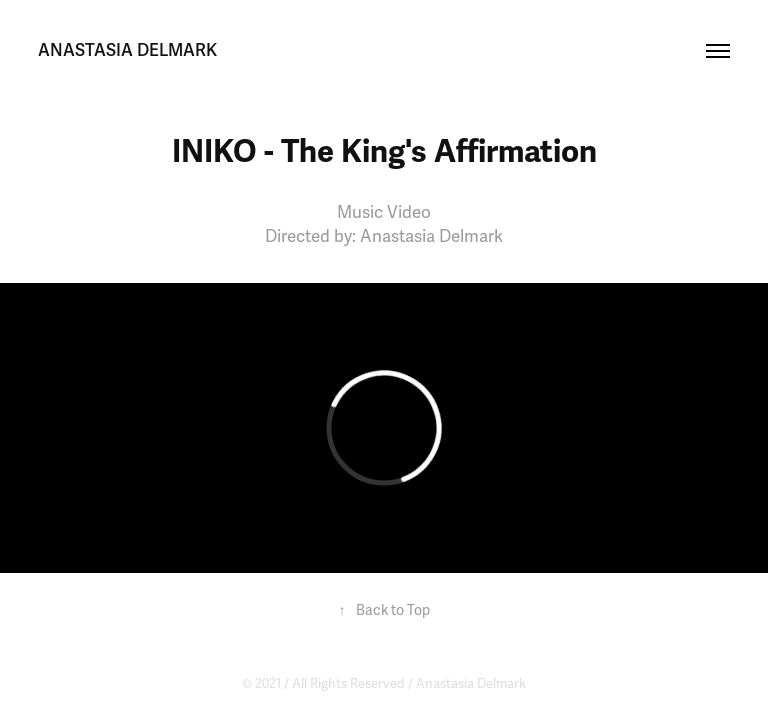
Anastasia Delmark (471, 684)
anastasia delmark (127, 50)
